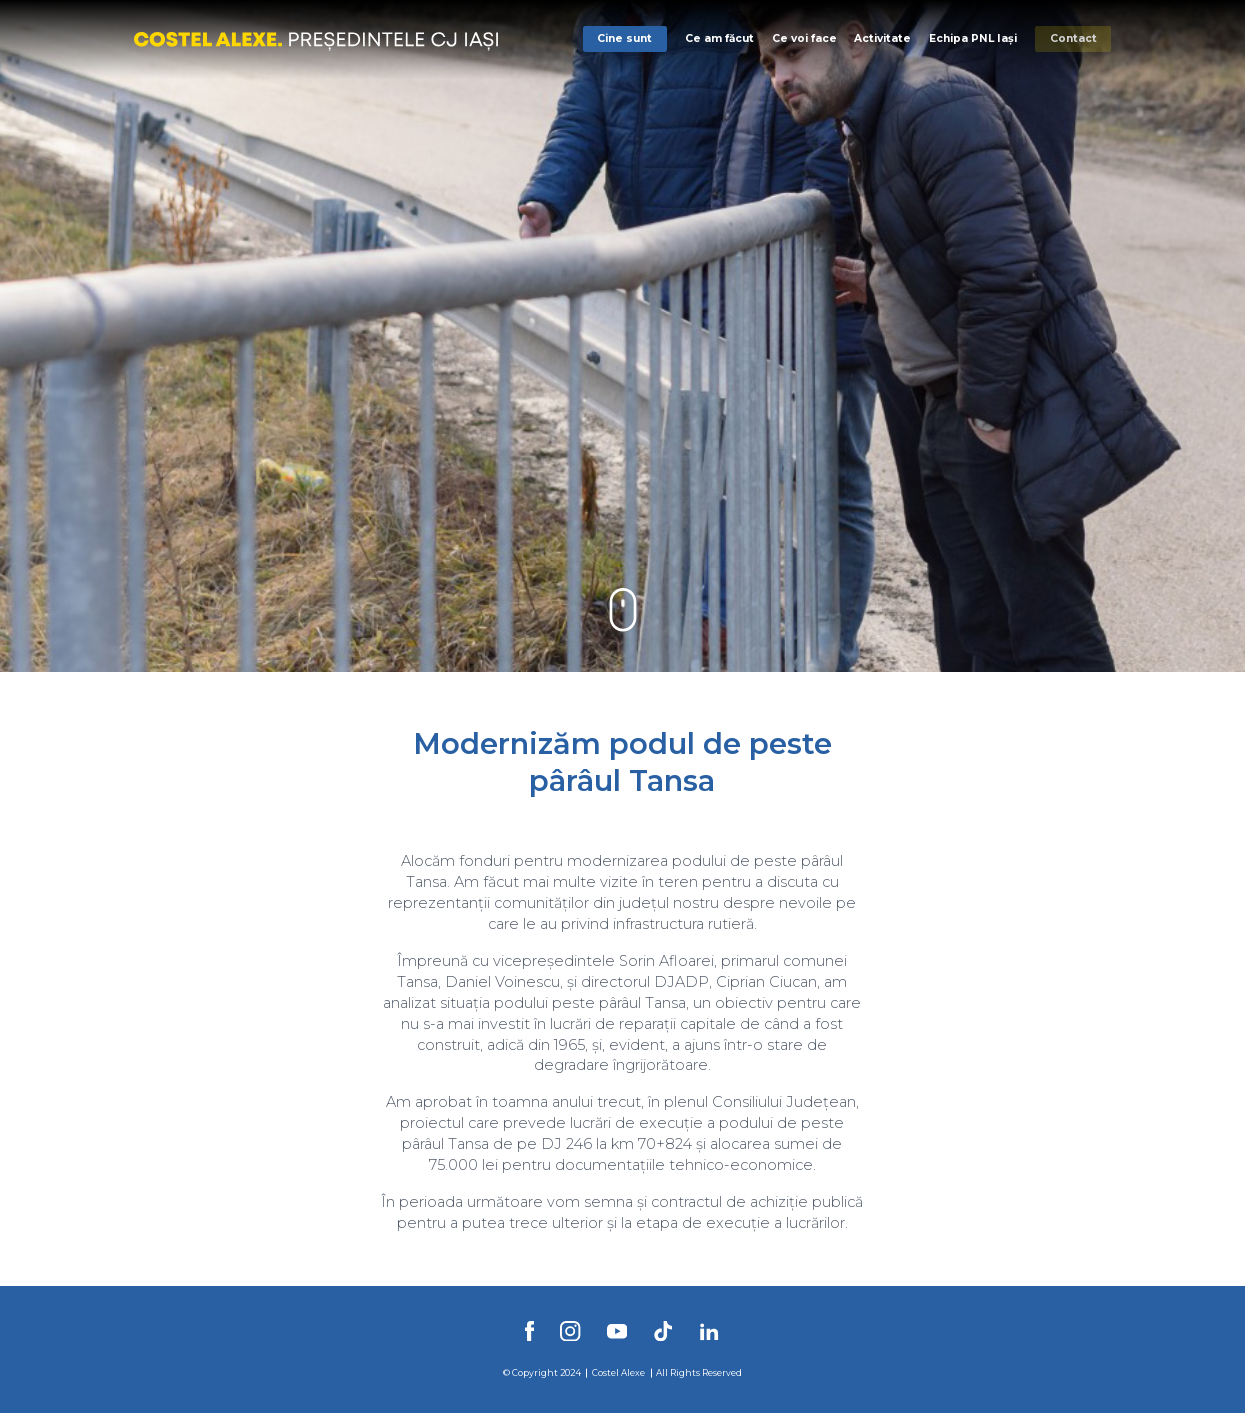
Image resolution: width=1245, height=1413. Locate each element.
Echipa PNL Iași (973, 38)
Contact (1073, 38)
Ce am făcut (719, 38)
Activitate (882, 38)
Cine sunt (624, 38)
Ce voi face (804, 38)
